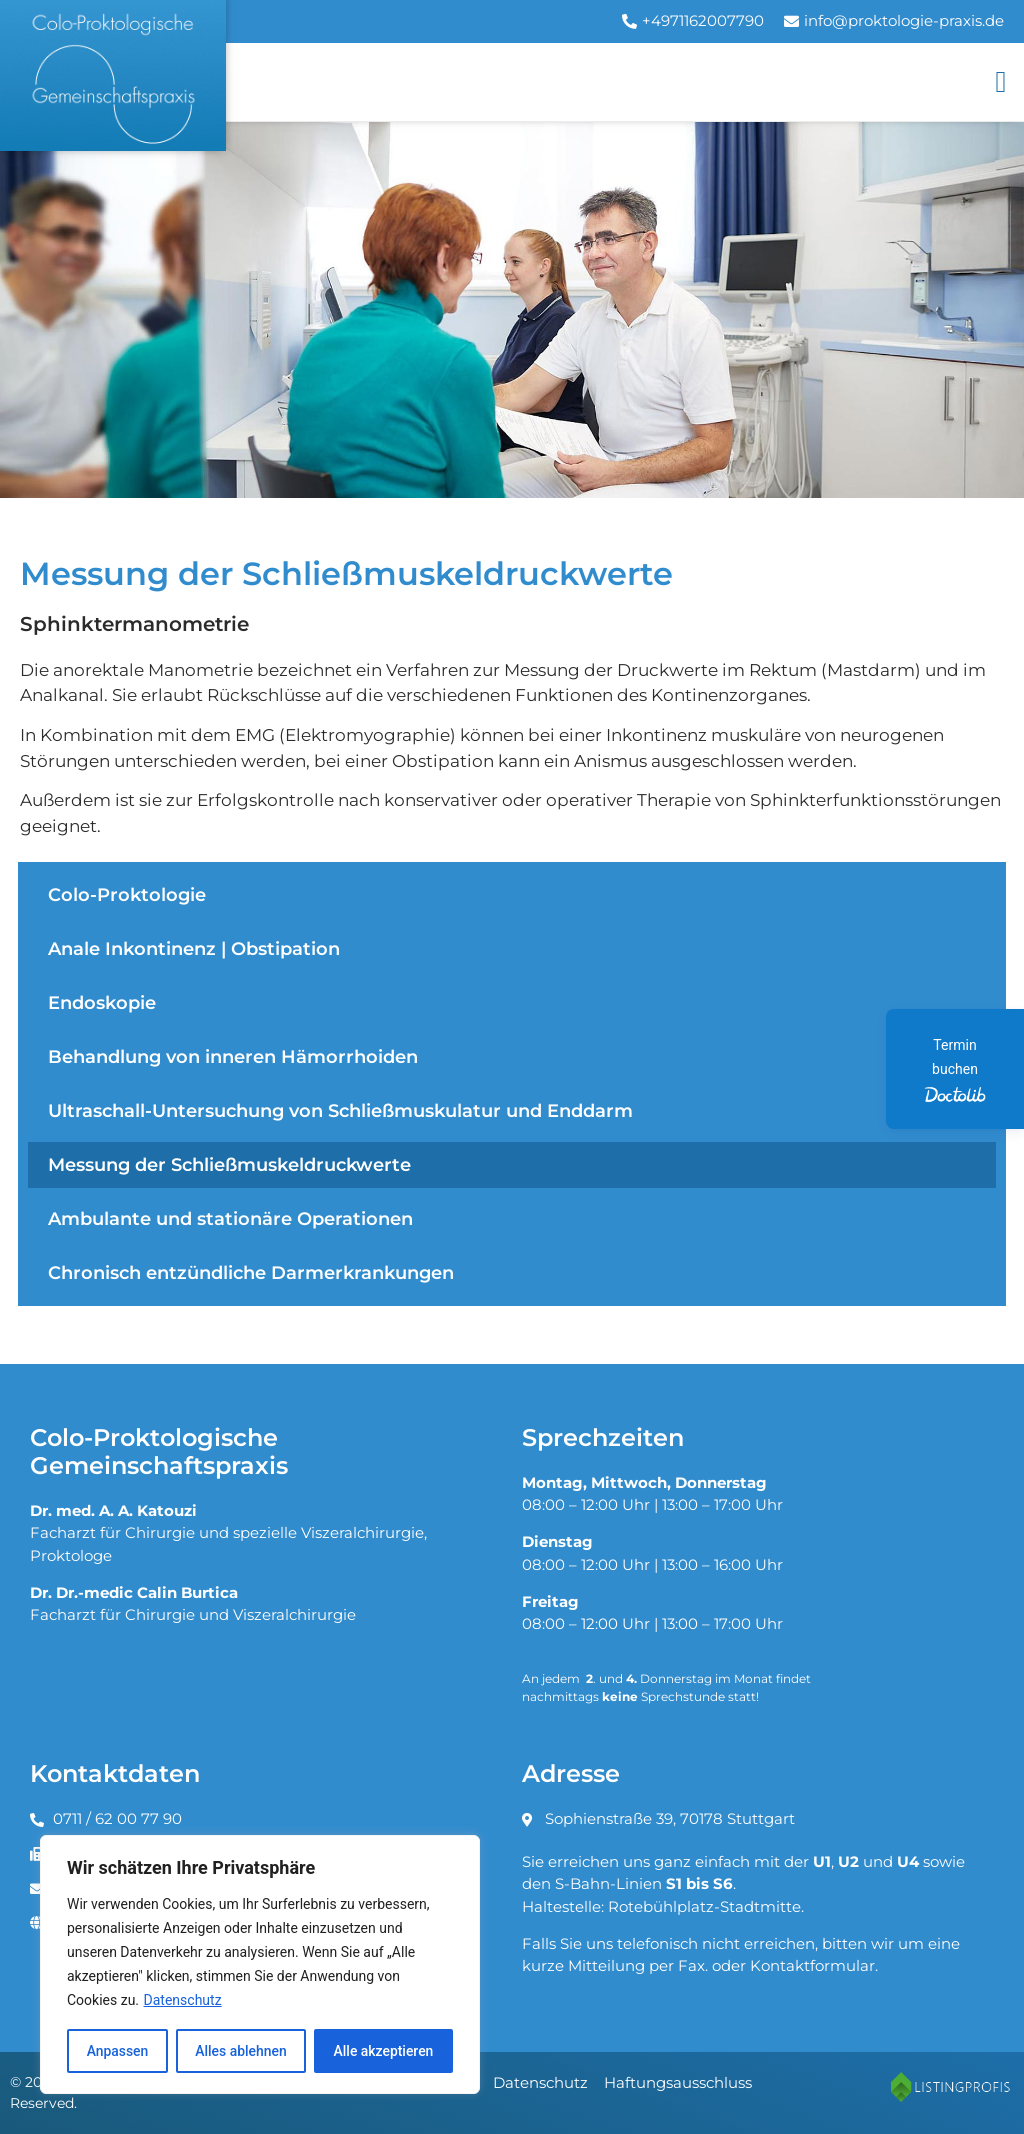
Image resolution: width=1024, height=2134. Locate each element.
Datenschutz (183, 2001)
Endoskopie (102, 1002)
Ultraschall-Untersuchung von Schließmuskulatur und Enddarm (340, 1110)
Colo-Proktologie (127, 894)
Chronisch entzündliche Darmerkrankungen (251, 1272)
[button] (1001, 81)
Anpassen (117, 2051)
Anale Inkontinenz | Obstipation (194, 948)
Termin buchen (954, 1070)
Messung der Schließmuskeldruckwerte (229, 1164)
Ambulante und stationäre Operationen (230, 1218)
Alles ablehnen (241, 2051)
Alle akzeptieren (383, 2051)
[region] (260, 1965)
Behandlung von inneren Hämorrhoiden (233, 1056)
